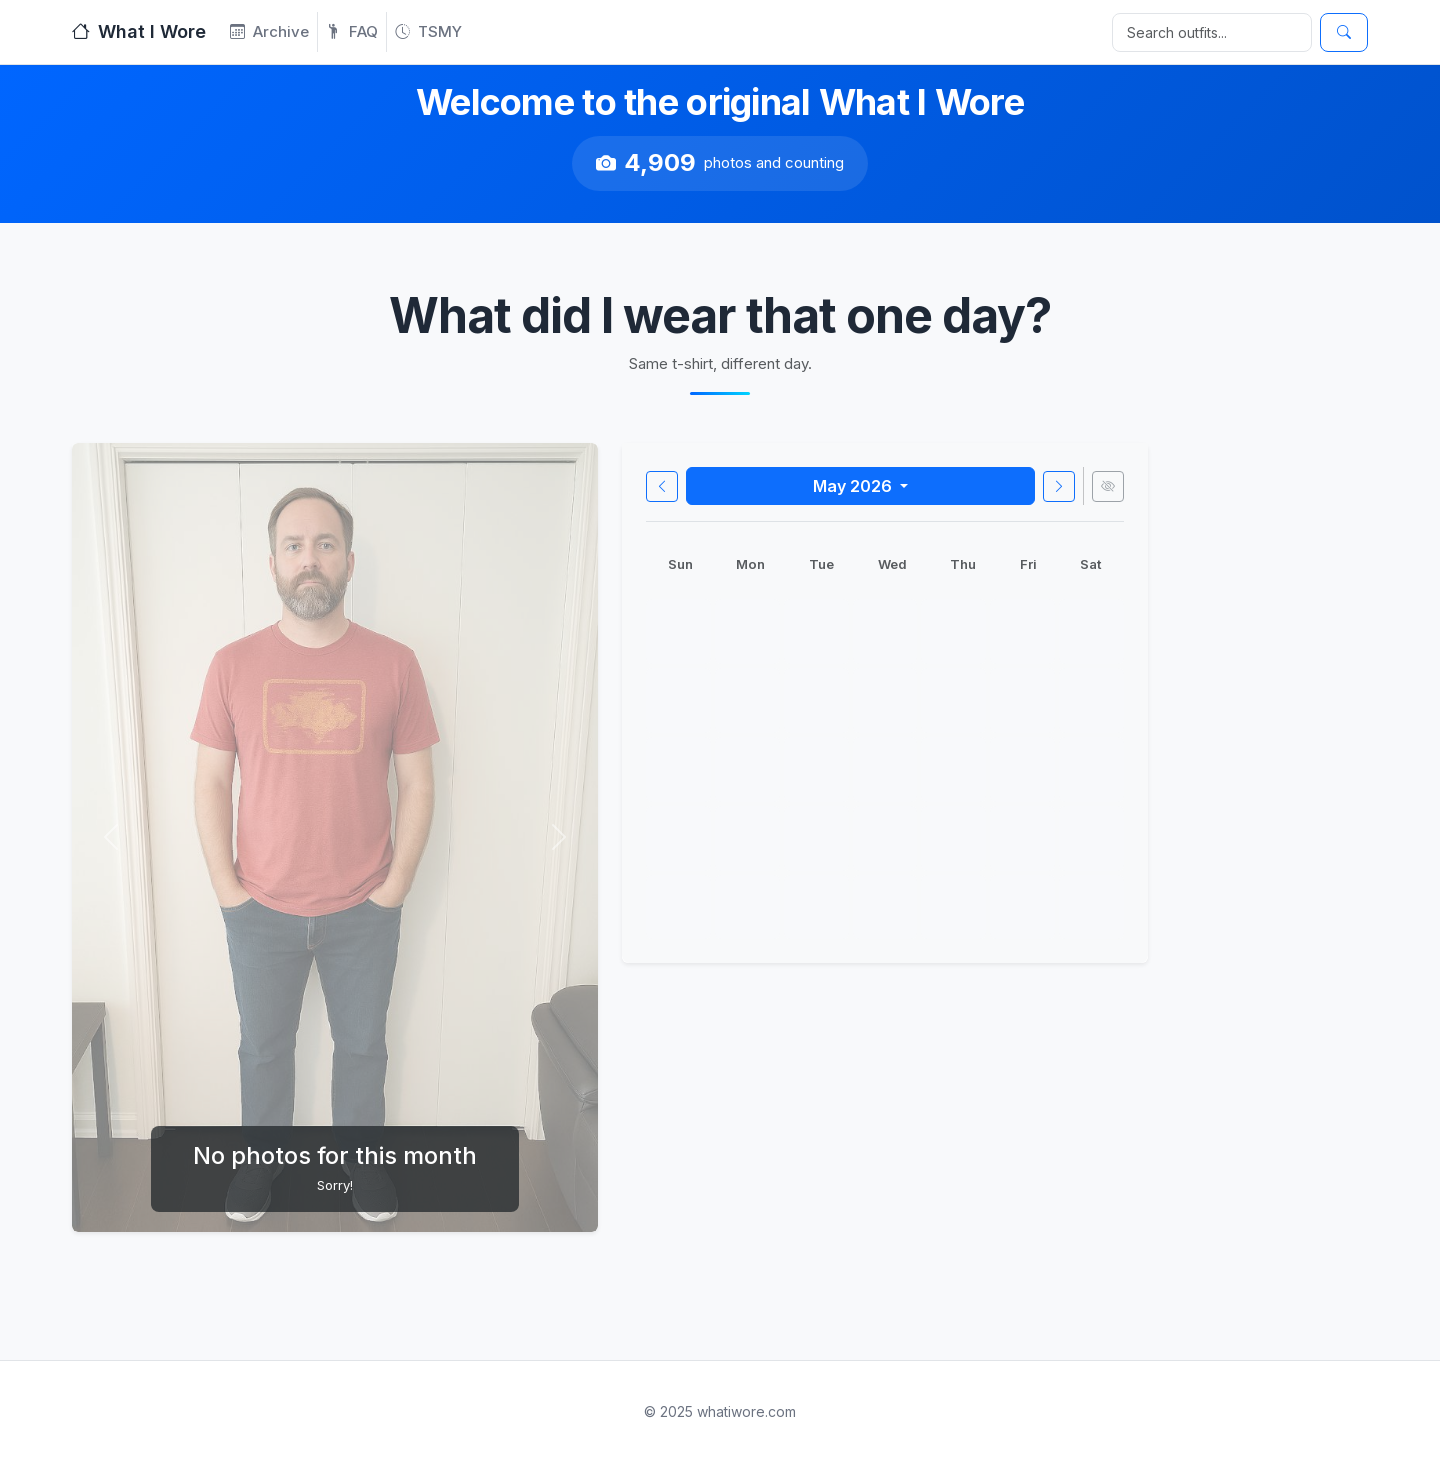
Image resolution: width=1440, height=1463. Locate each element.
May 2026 (854, 486)
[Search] (1212, 32)
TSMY (428, 31)
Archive (269, 31)
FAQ (352, 31)
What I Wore (139, 31)
